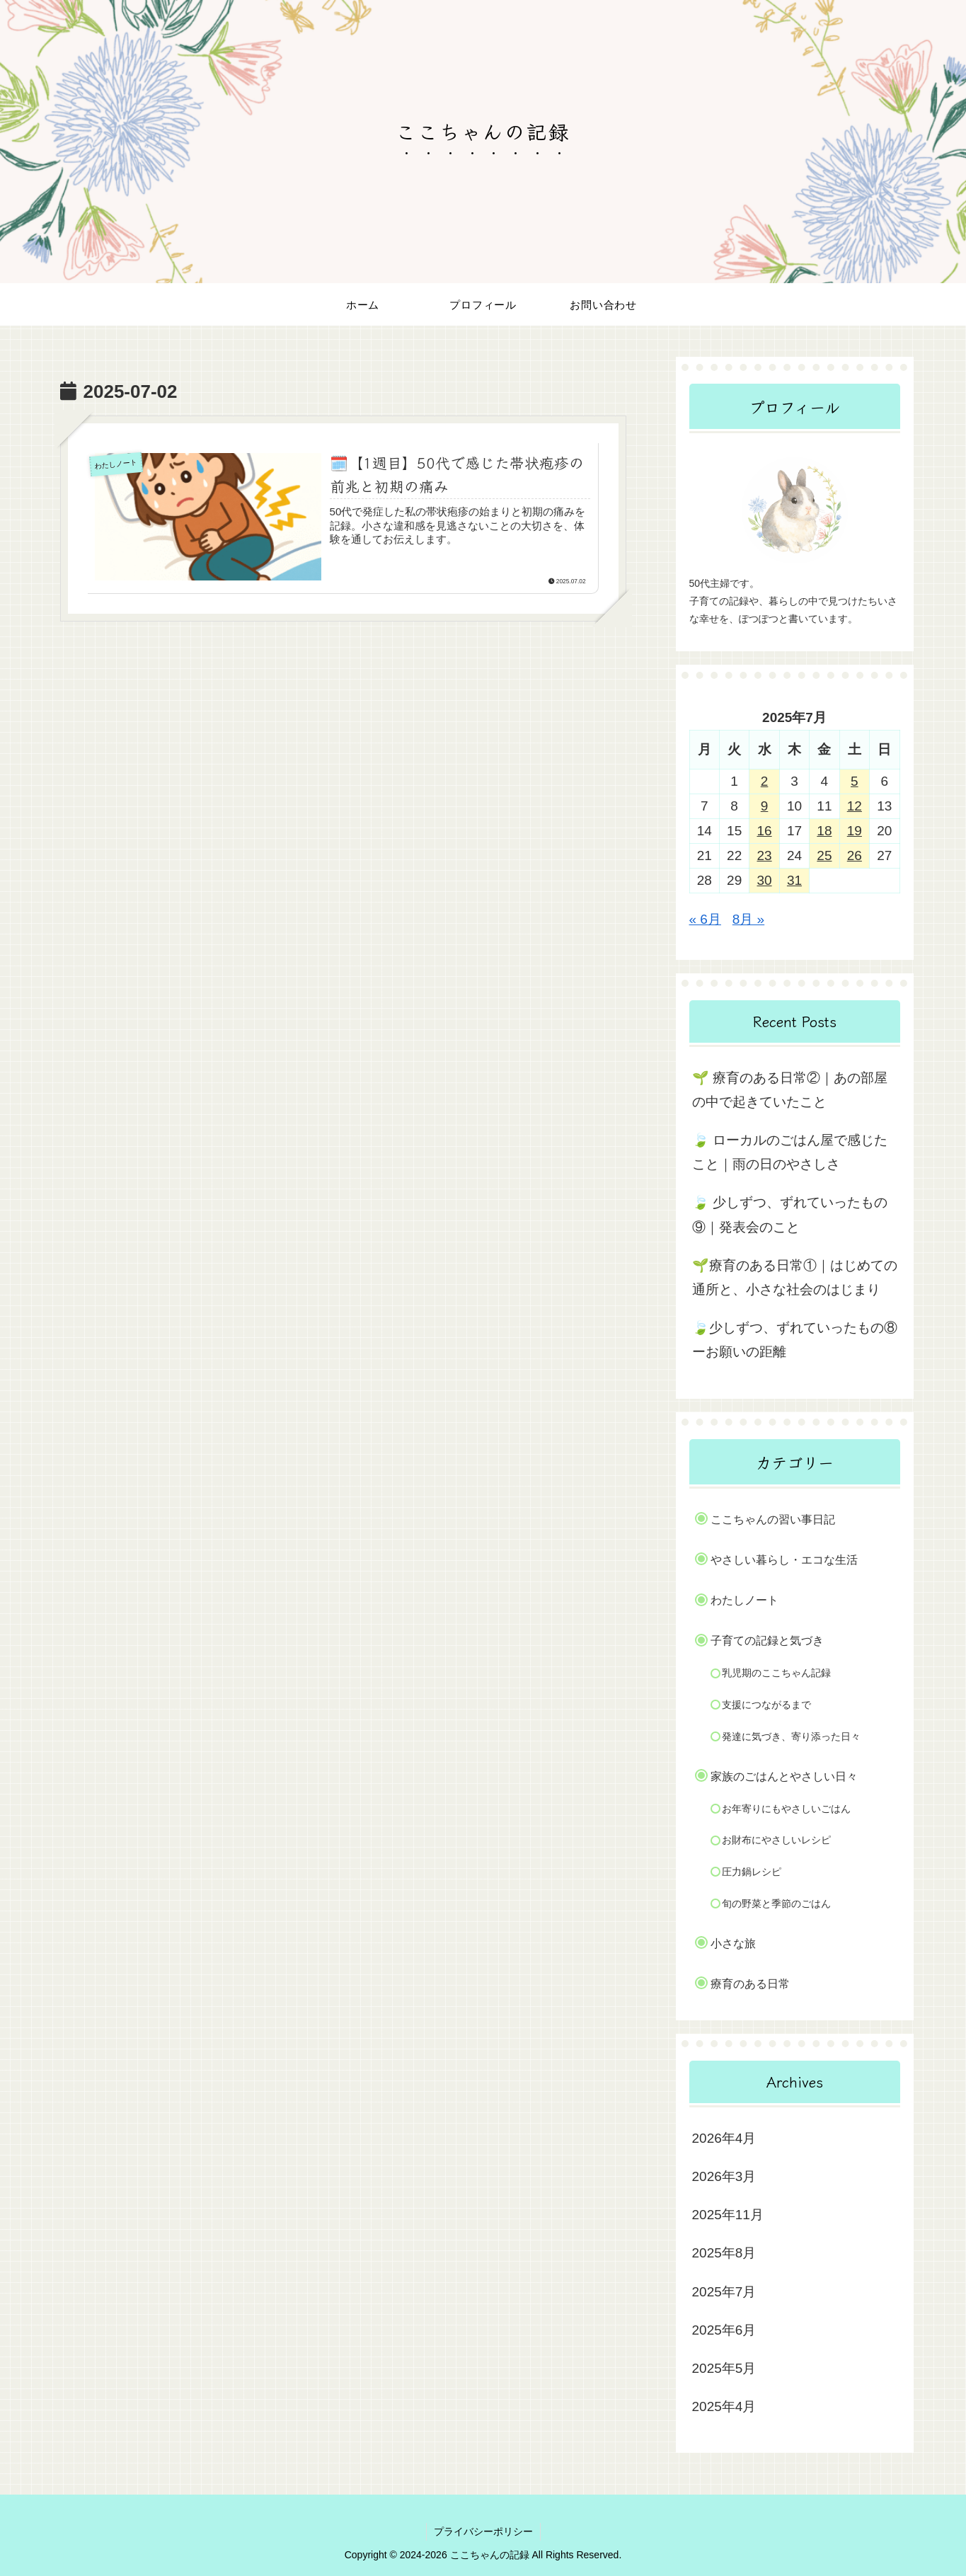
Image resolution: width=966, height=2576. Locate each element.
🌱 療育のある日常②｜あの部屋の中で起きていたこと (789, 1089)
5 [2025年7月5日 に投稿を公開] (854, 781)
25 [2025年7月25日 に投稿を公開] (824, 855)
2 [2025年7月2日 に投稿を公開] (765, 781)
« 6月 (705, 919)
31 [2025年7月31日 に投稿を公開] (794, 880)
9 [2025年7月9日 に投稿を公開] (765, 805)
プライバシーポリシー (483, 2531)
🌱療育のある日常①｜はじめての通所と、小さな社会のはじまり (794, 1277)
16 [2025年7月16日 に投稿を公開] (764, 830)
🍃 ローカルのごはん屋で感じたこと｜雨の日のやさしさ (789, 1152)
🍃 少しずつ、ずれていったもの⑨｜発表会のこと (789, 1214)
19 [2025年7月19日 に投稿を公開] (854, 830)
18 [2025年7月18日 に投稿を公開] (824, 830)
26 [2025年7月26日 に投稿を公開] (854, 855)
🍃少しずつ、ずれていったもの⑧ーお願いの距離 (794, 1339)
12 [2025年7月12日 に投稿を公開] (854, 805)
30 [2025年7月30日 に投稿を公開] (764, 880)
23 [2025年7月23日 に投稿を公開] (764, 855)
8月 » (748, 919)
